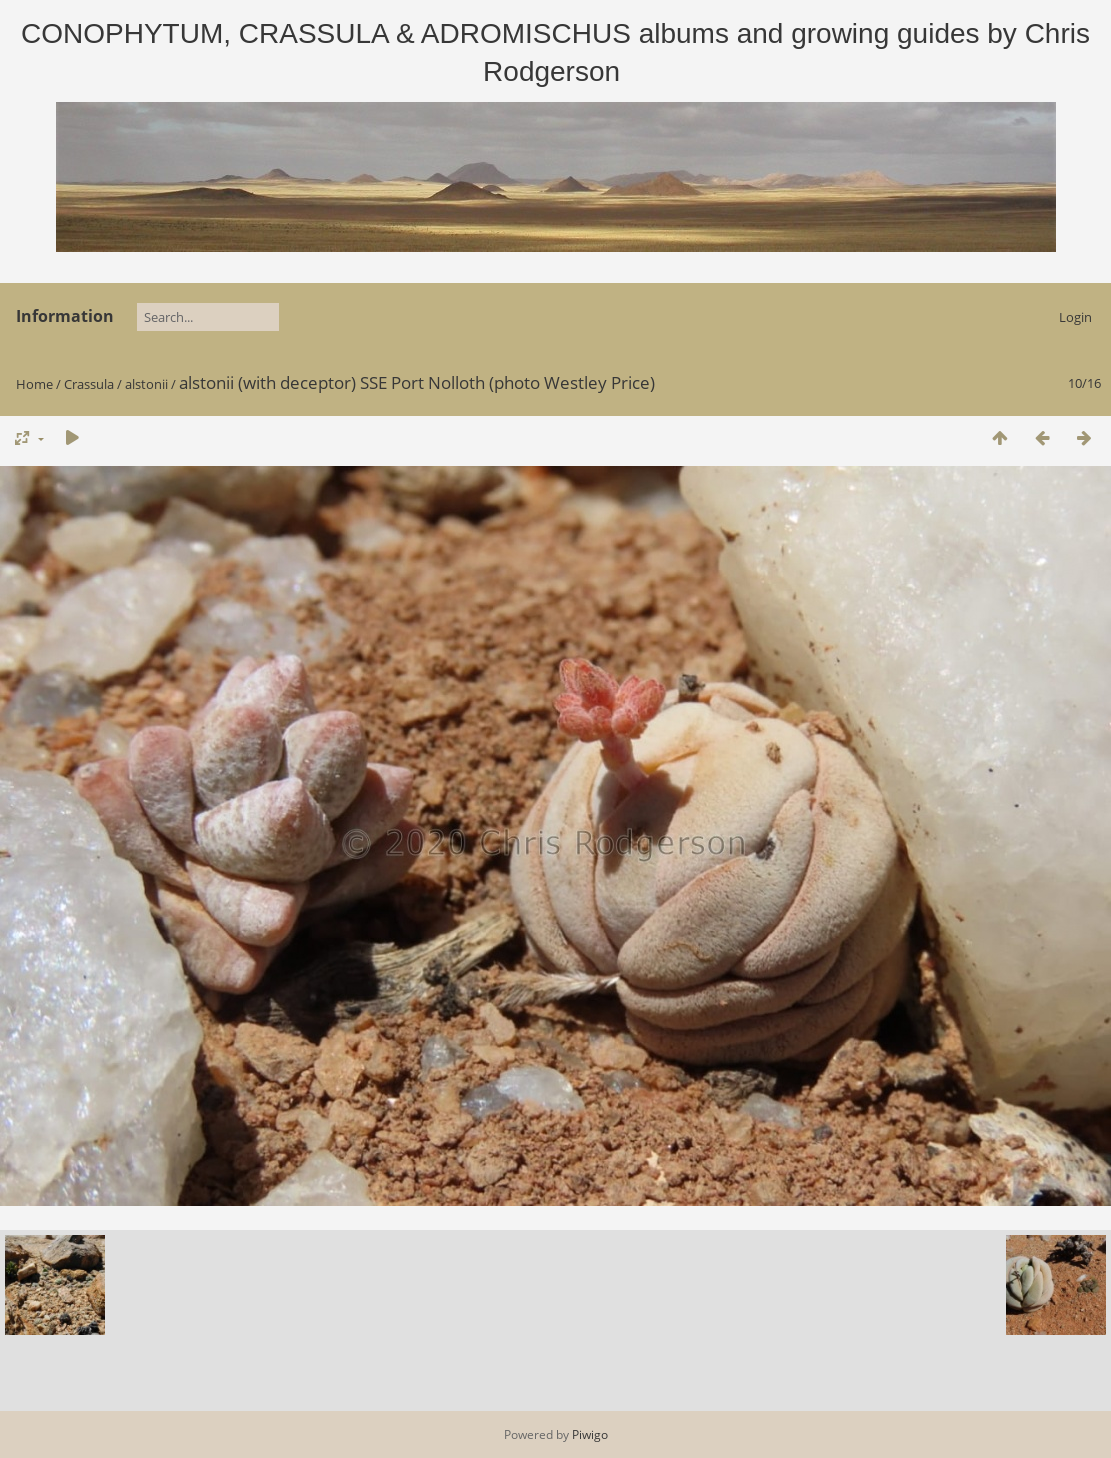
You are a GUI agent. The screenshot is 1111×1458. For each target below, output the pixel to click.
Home (34, 384)
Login (1075, 317)
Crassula (89, 384)
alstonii (146, 384)
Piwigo (590, 1434)
